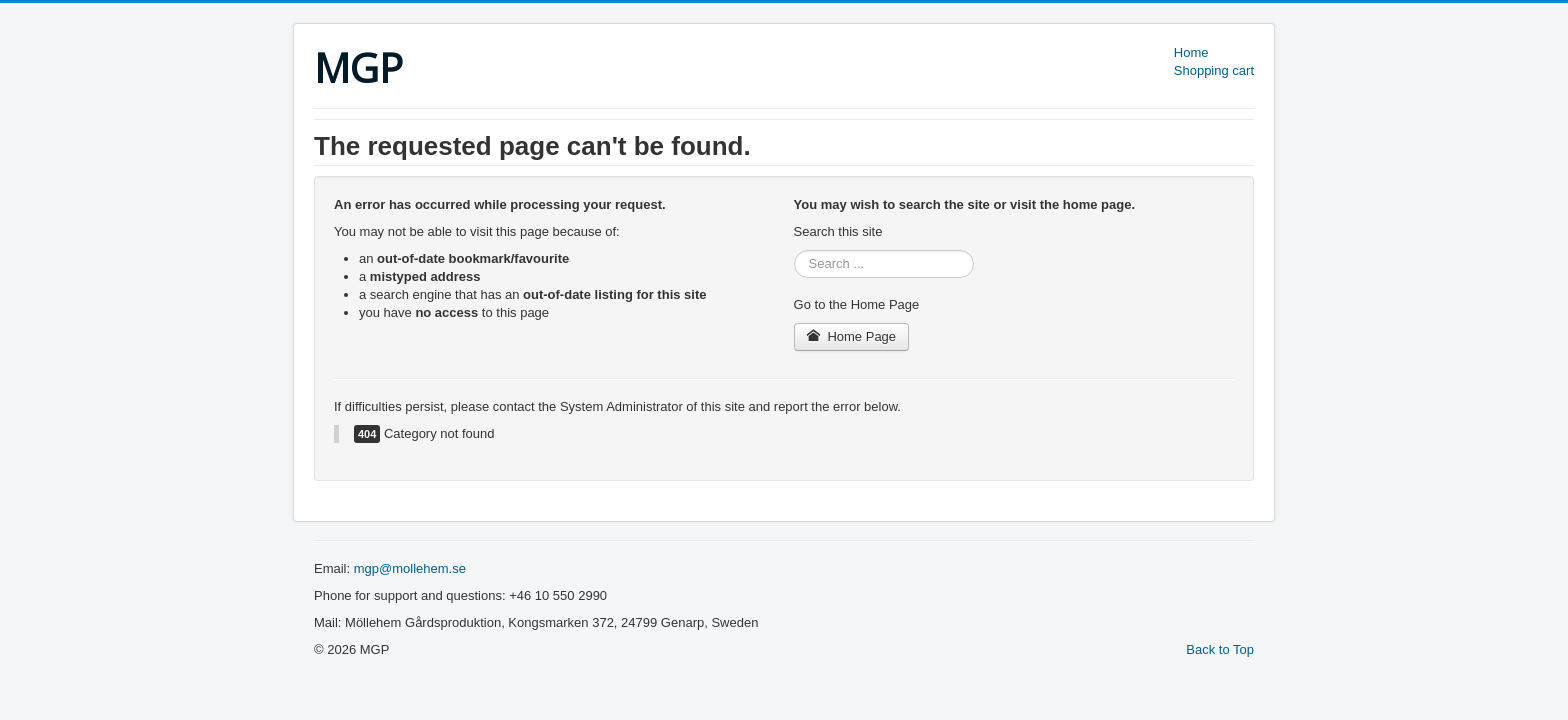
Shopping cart (1214, 70)
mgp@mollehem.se (410, 568)
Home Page (852, 336)
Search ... (794, 250)
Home (1191, 52)
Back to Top (1220, 649)
